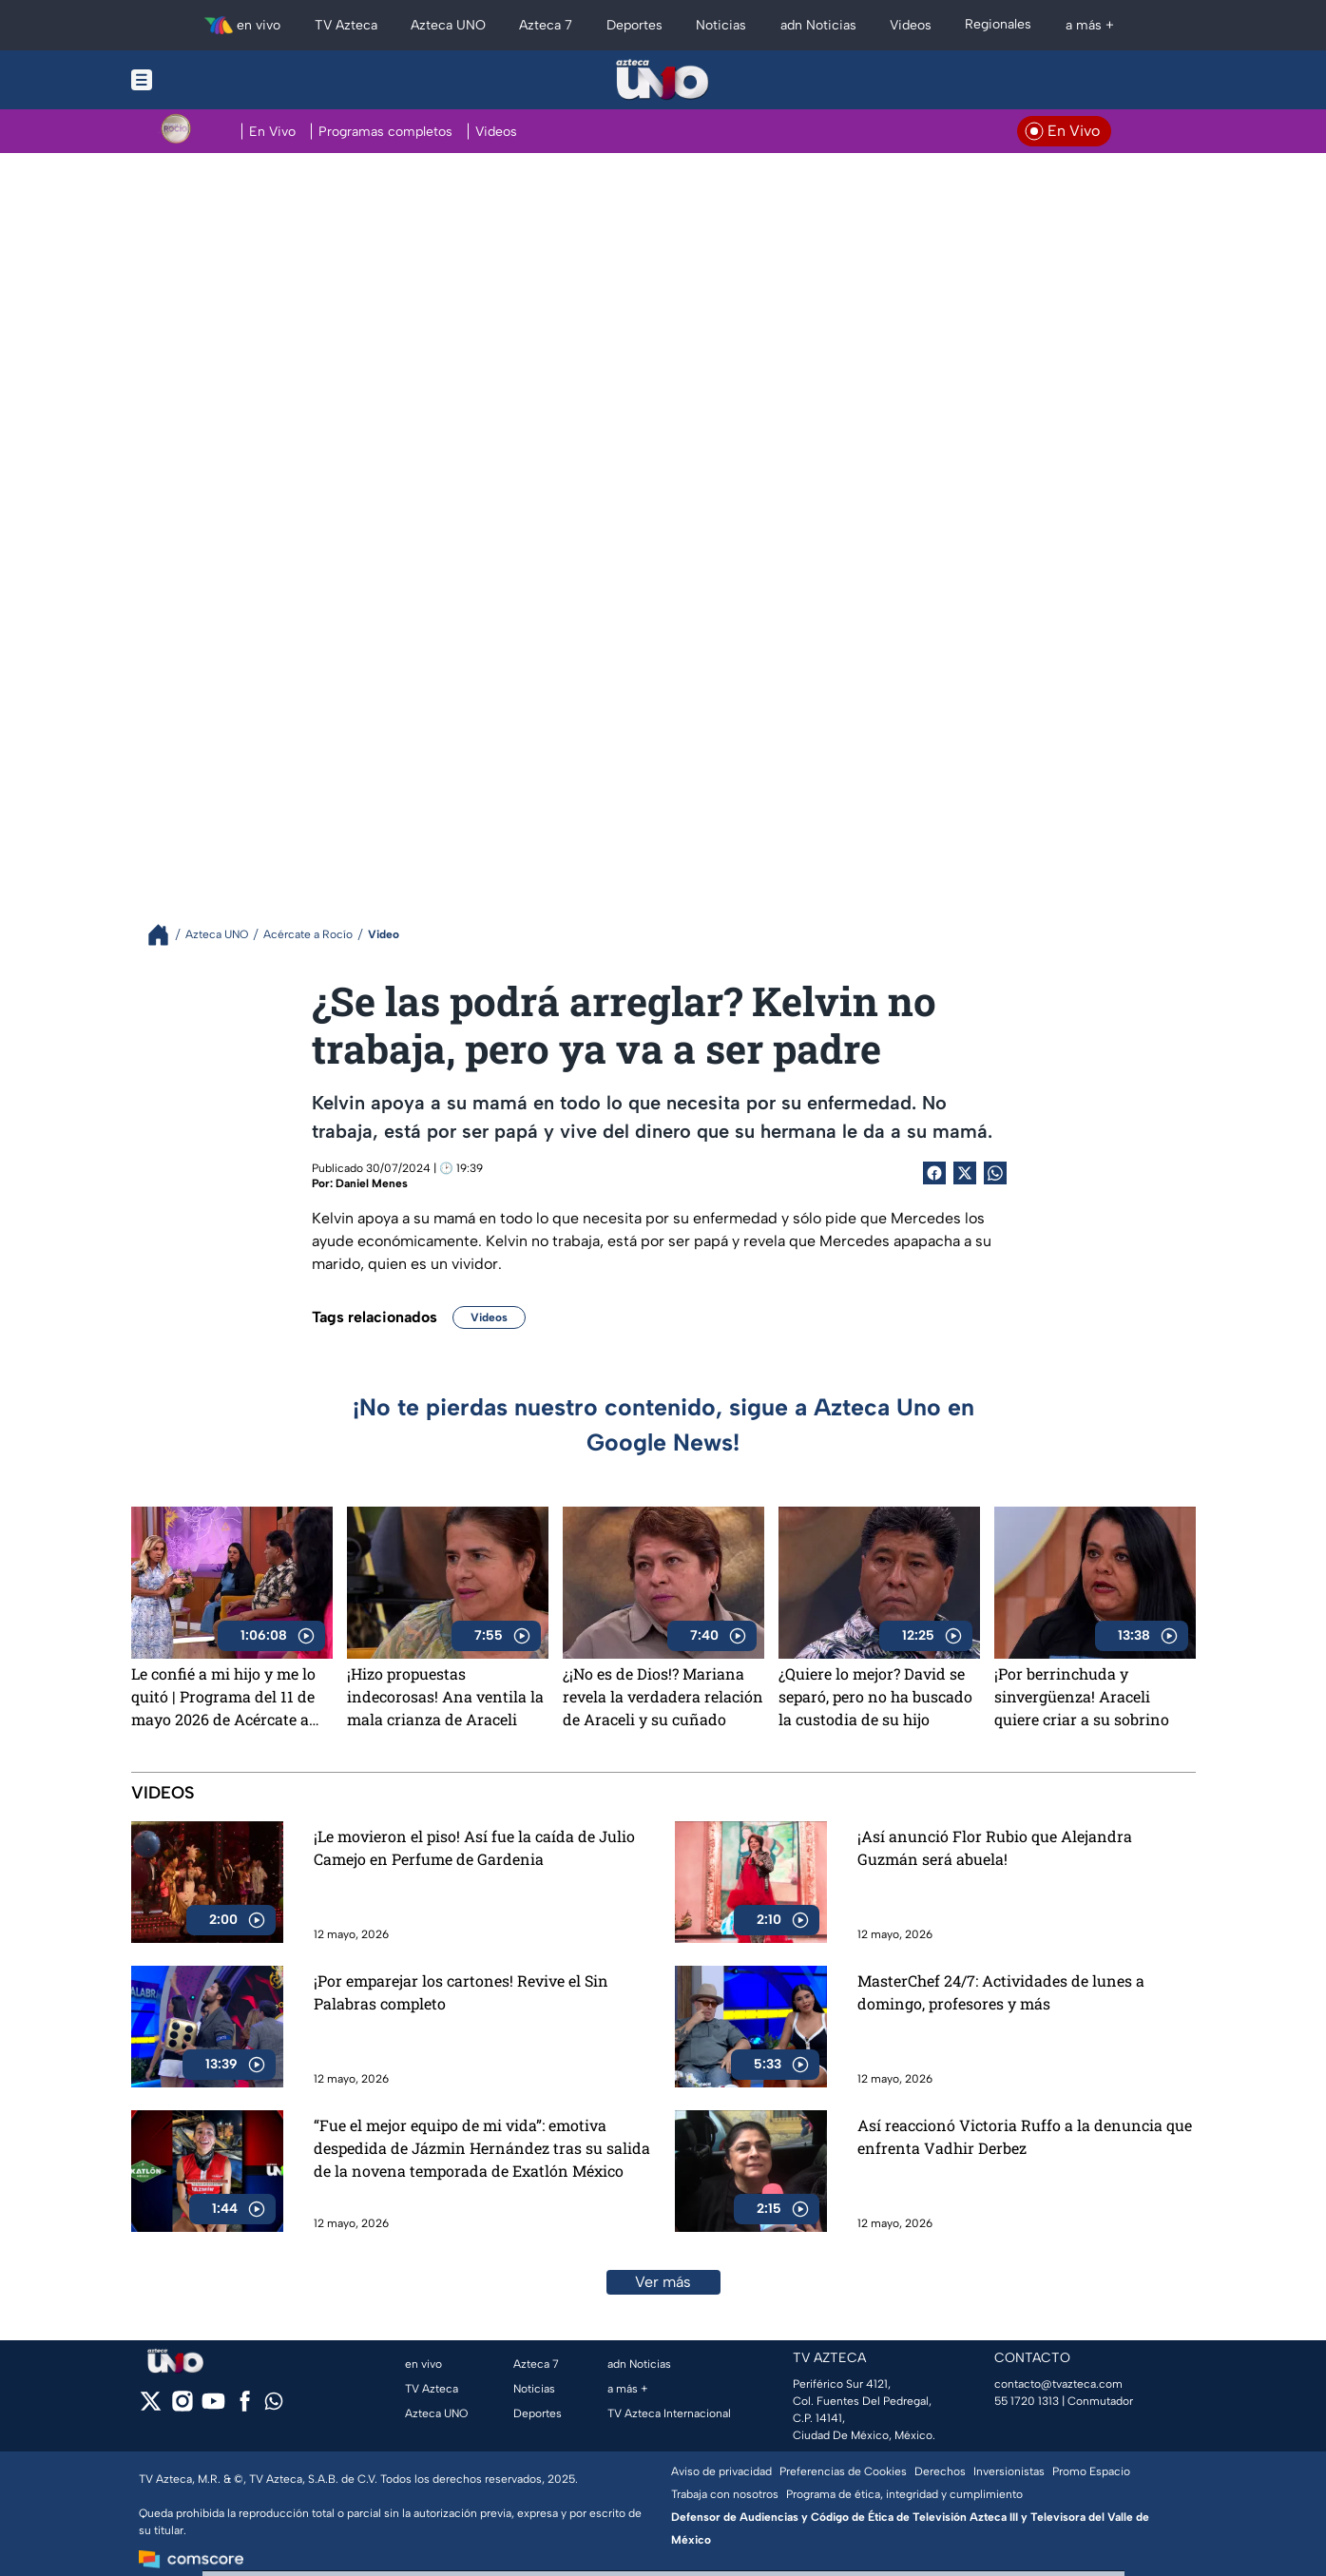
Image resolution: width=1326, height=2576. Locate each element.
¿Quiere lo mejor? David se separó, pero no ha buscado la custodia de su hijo (875, 1696)
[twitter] (151, 2407)
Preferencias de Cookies (843, 2471)
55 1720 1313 (1026, 2401)
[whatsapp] (273, 2405)
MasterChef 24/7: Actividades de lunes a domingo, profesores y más (1000, 1991)
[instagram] (182, 2407)
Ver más (663, 2282)
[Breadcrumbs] (165, 935)
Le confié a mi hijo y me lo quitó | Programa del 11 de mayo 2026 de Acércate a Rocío (223, 1696)
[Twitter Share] (964, 1173)
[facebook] (245, 2407)
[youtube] (213, 2407)
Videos (489, 1317)
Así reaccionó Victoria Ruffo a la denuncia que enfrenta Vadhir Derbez (1024, 2136)
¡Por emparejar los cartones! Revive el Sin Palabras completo (461, 1991)
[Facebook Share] (934, 1173)
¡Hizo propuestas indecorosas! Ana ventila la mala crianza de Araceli (445, 1696)
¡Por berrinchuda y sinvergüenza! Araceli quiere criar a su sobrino (1081, 1696)
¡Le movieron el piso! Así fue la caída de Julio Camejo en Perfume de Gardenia (474, 1847)
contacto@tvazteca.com (1058, 2384)
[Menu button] (207, 80)
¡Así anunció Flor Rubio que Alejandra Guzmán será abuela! (994, 1847)
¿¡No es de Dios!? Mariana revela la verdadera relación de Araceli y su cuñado (663, 1696)
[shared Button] (995, 1173)
